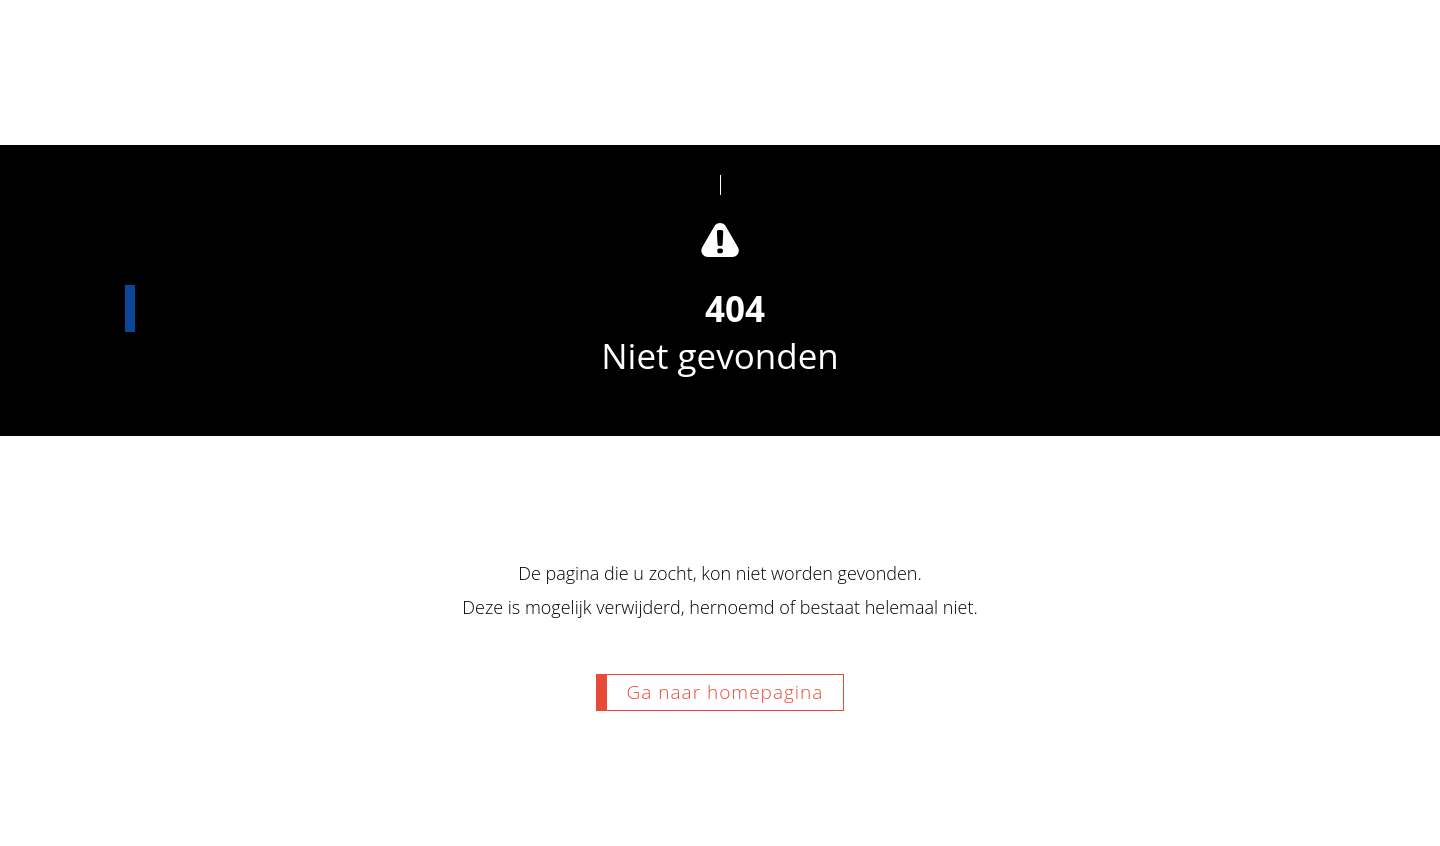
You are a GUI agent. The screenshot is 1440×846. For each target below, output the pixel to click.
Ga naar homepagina (725, 692)
